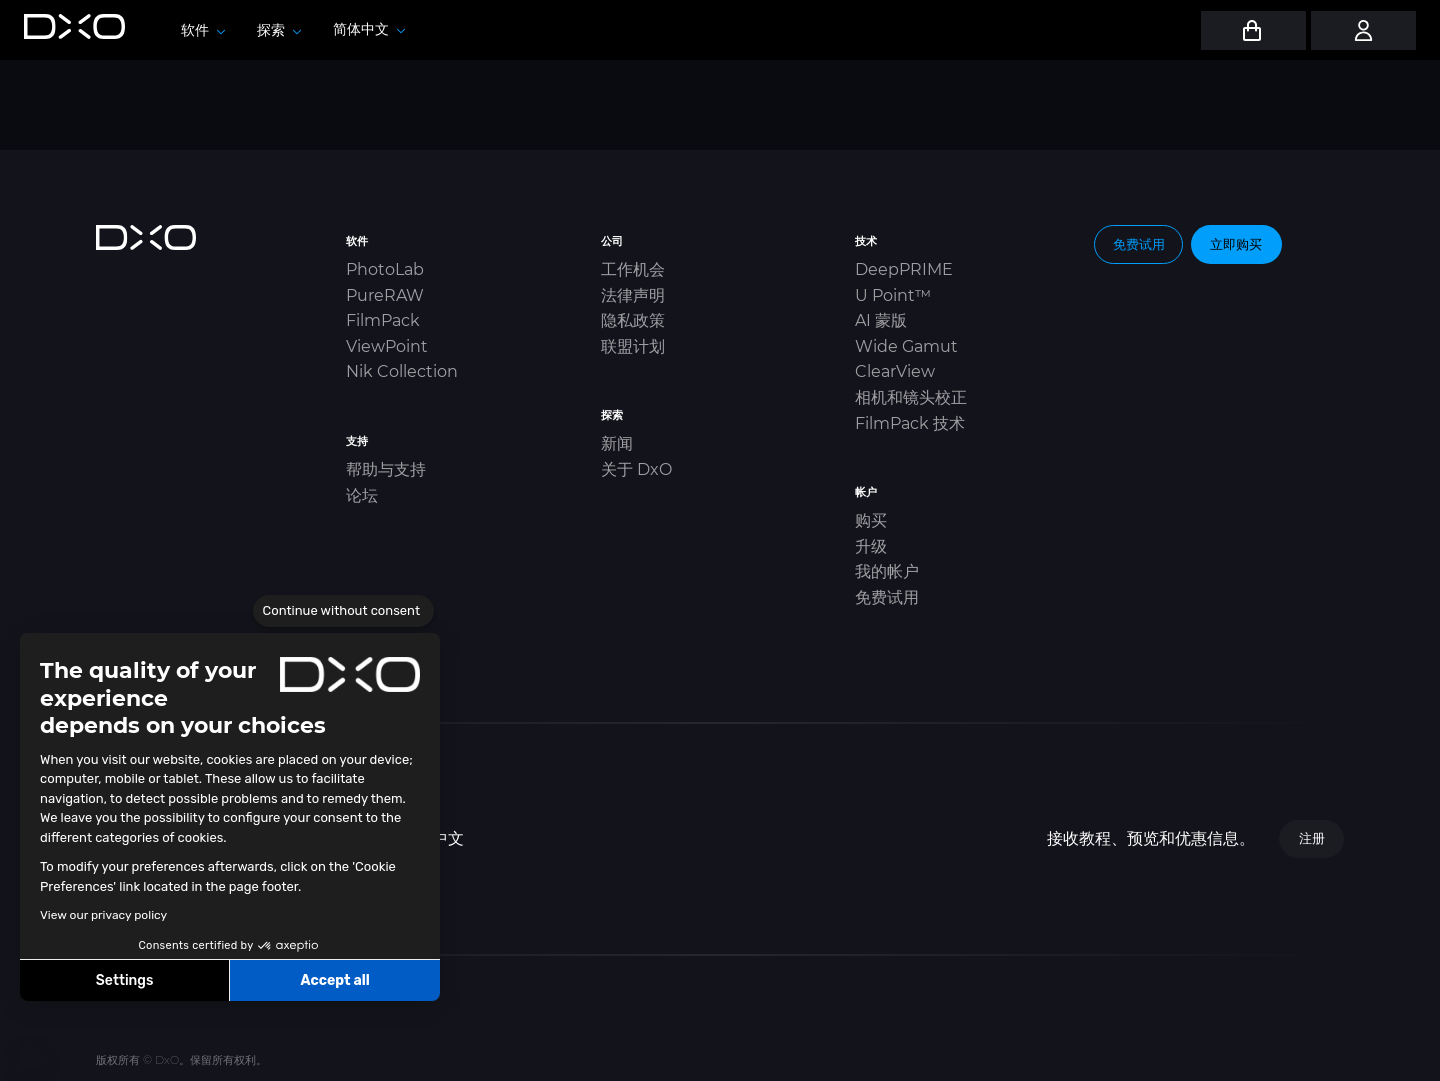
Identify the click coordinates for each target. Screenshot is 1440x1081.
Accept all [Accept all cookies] (334, 980)
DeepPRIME (904, 269)
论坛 (362, 495)
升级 (871, 546)
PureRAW (385, 295)
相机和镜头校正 (911, 397)
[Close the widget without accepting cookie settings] (343, 611)
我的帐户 (887, 571)
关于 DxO (636, 469)
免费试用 (887, 597)
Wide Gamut (906, 346)
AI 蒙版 (881, 320)
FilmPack (383, 320)
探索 (279, 30)
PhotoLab (385, 269)
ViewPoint (387, 346)
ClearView (895, 371)
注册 (1312, 838)
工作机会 (633, 269)
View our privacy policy (103, 915)
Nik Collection (402, 371)
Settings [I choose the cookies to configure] (125, 980)
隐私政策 (633, 320)
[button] (30, 1059)
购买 (871, 520)
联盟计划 (633, 346)
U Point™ (893, 295)
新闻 (617, 443)
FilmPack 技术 (910, 423)
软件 (203, 30)
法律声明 (633, 295)
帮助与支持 (386, 469)
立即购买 (1236, 244)
